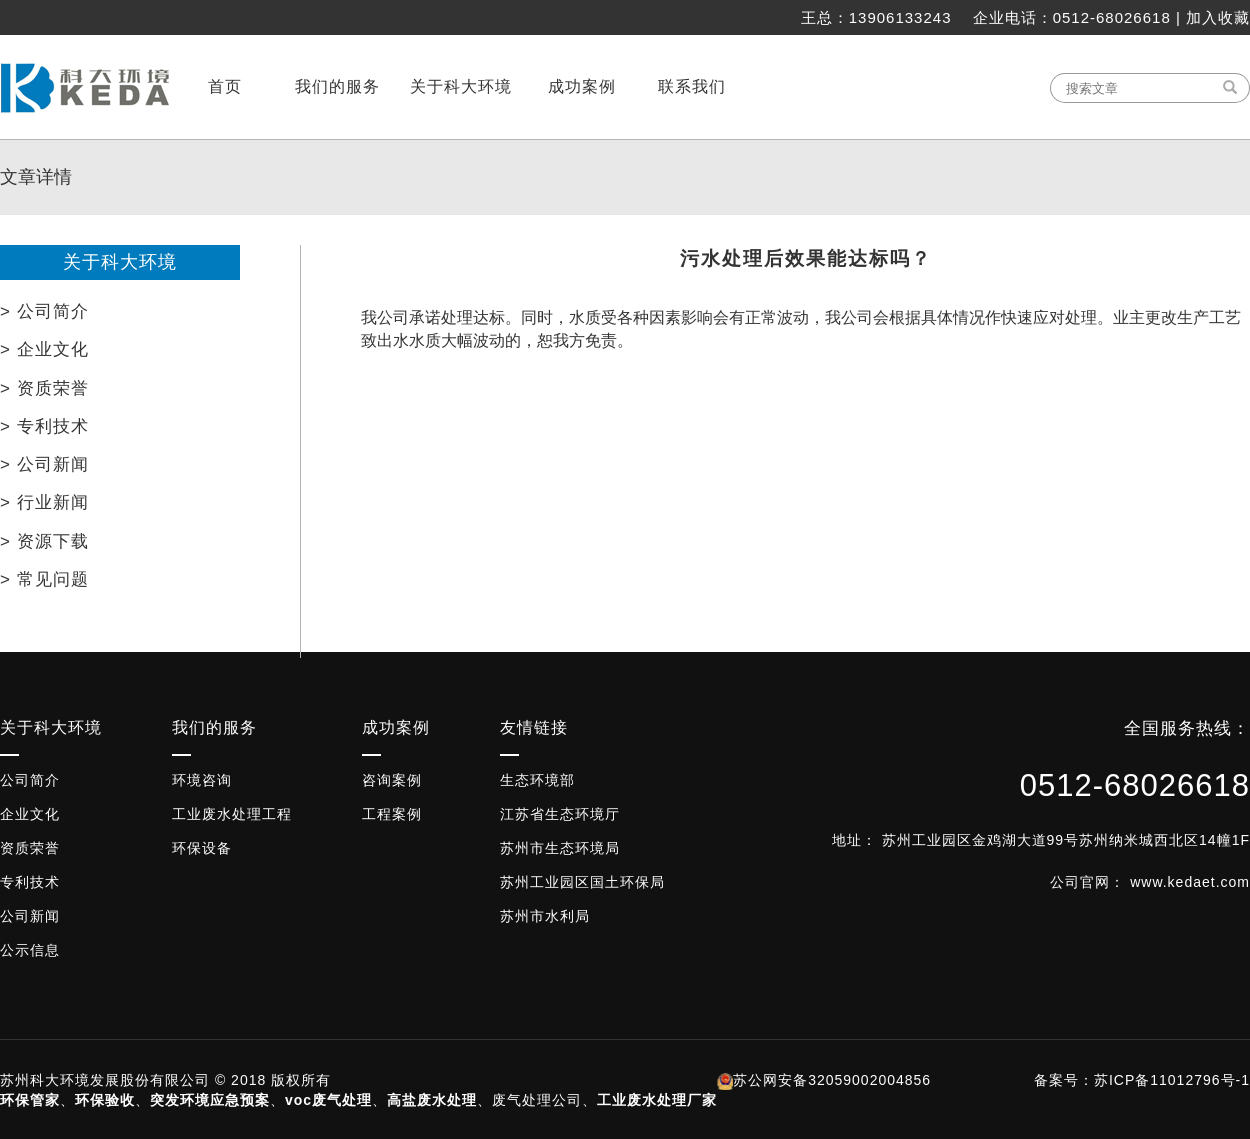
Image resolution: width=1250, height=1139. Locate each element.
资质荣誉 (30, 848)
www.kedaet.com (1190, 882)
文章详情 (36, 177)
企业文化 (30, 814)
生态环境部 (537, 780)
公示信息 (30, 950)
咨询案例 (392, 780)
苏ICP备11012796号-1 (1172, 1080)
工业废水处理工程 (232, 814)
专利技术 (30, 882)
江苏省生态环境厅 (560, 814)
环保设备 (202, 848)
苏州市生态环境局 (560, 848)
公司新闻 (30, 916)
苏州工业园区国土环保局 (582, 882)
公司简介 (30, 780)
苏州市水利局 (545, 916)
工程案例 (392, 814)
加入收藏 (1218, 17)
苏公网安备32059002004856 (832, 1080)
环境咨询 (202, 780)
